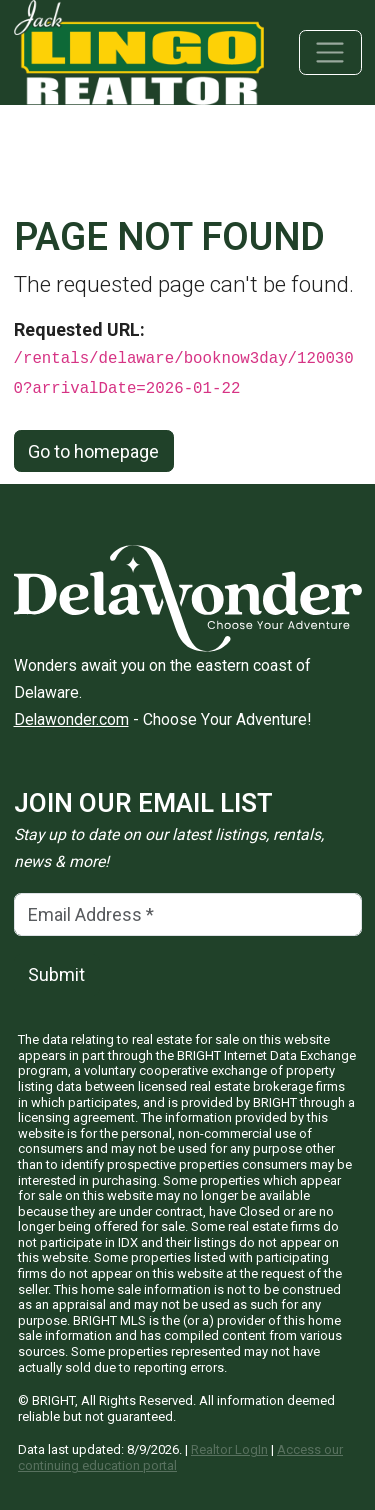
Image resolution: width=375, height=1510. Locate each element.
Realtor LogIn (229, 1449)
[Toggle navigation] (330, 52)
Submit (56, 974)
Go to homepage (93, 451)
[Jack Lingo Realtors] (139, 50)
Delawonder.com (71, 719)
